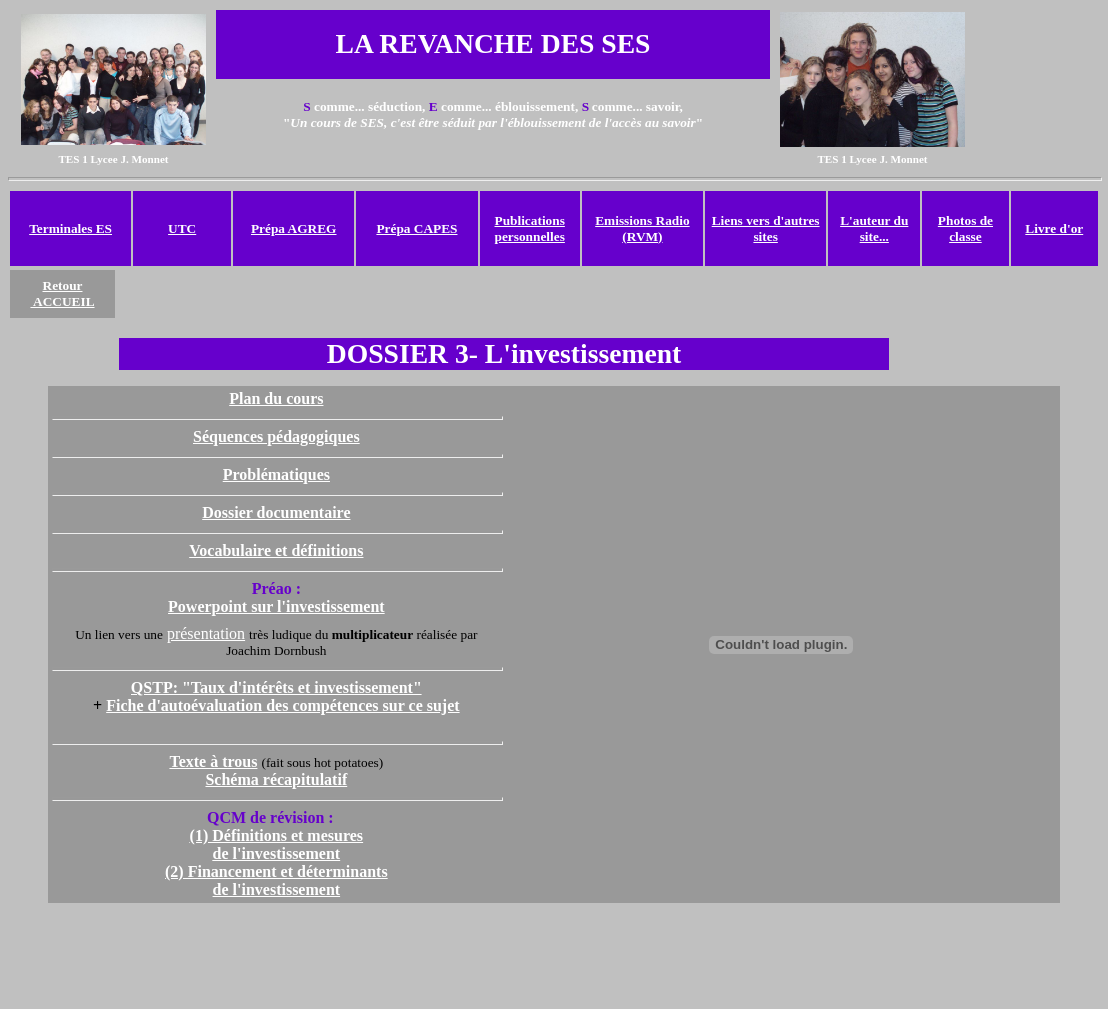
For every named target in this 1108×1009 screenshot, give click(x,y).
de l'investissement (277, 889)
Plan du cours (276, 398)
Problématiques (276, 474)
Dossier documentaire (276, 512)
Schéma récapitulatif (276, 779)
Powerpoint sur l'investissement (276, 606)
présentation (206, 633)
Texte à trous (213, 761)
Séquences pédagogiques (276, 436)
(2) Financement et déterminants (276, 871)
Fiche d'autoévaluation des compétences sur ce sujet (282, 705)
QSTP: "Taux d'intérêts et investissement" (276, 687)
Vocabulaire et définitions (276, 550)
